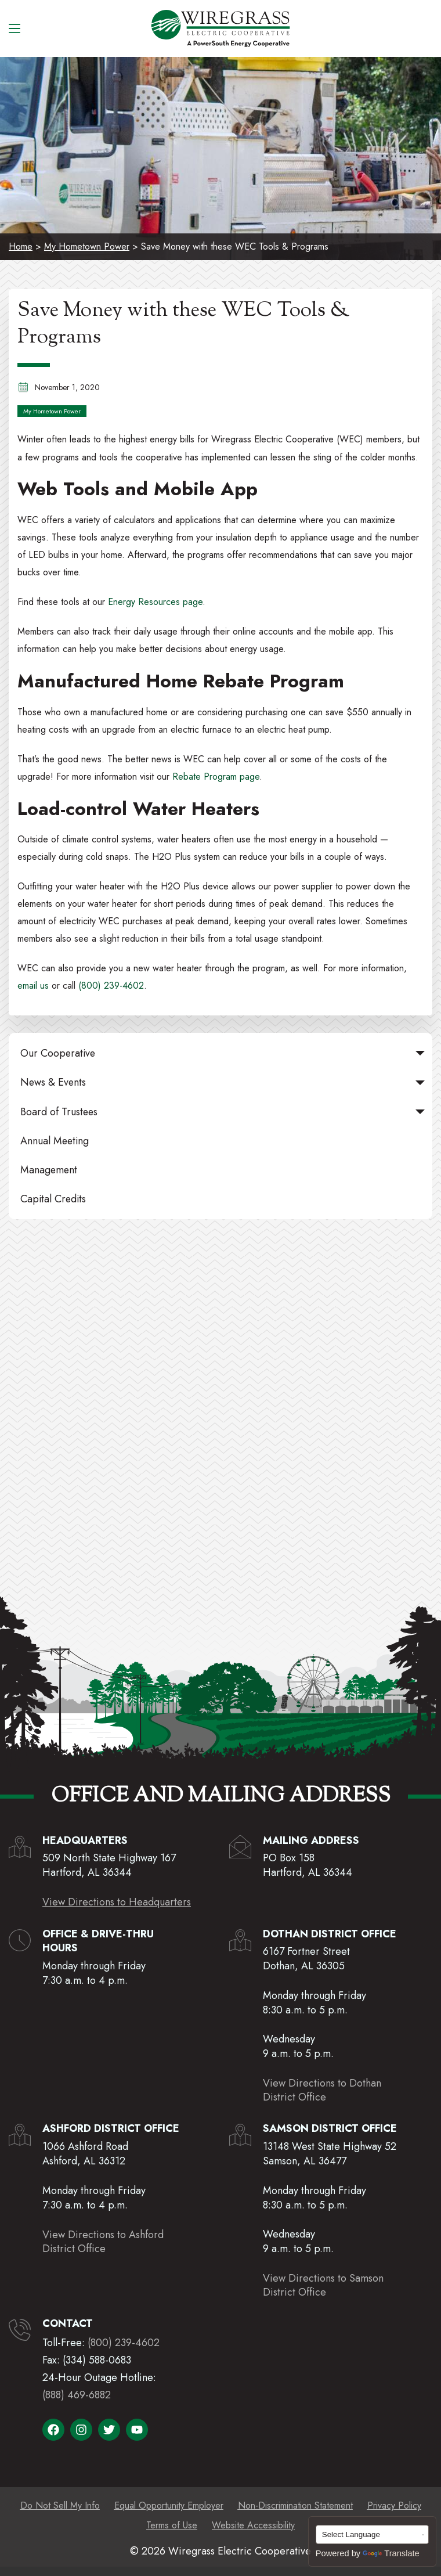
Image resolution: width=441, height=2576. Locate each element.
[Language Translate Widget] (372, 2534)
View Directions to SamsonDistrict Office (323, 2285)
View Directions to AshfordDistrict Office (103, 2241)
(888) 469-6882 (76, 2394)
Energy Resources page (155, 601)
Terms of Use (171, 2525)
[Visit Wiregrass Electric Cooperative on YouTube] (137, 2430)
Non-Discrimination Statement (295, 2505)
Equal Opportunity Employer (168, 2505)
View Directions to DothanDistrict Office (322, 2090)
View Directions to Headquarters (116, 1902)
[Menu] (14, 28)
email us (33, 985)
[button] (420, 1053)
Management (48, 1169)
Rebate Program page (215, 776)
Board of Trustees (224, 1111)
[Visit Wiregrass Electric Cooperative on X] (109, 2430)
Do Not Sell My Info (60, 2505)
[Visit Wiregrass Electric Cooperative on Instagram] (81, 2430)
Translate (391, 2553)
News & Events (224, 1082)
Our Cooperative (224, 1053)
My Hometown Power (86, 246)
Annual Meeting (54, 1140)
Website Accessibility (253, 2525)
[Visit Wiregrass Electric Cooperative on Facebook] (53, 2430)
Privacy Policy (394, 2505)
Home (20, 246)
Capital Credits (53, 1198)
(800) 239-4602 (111, 985)
